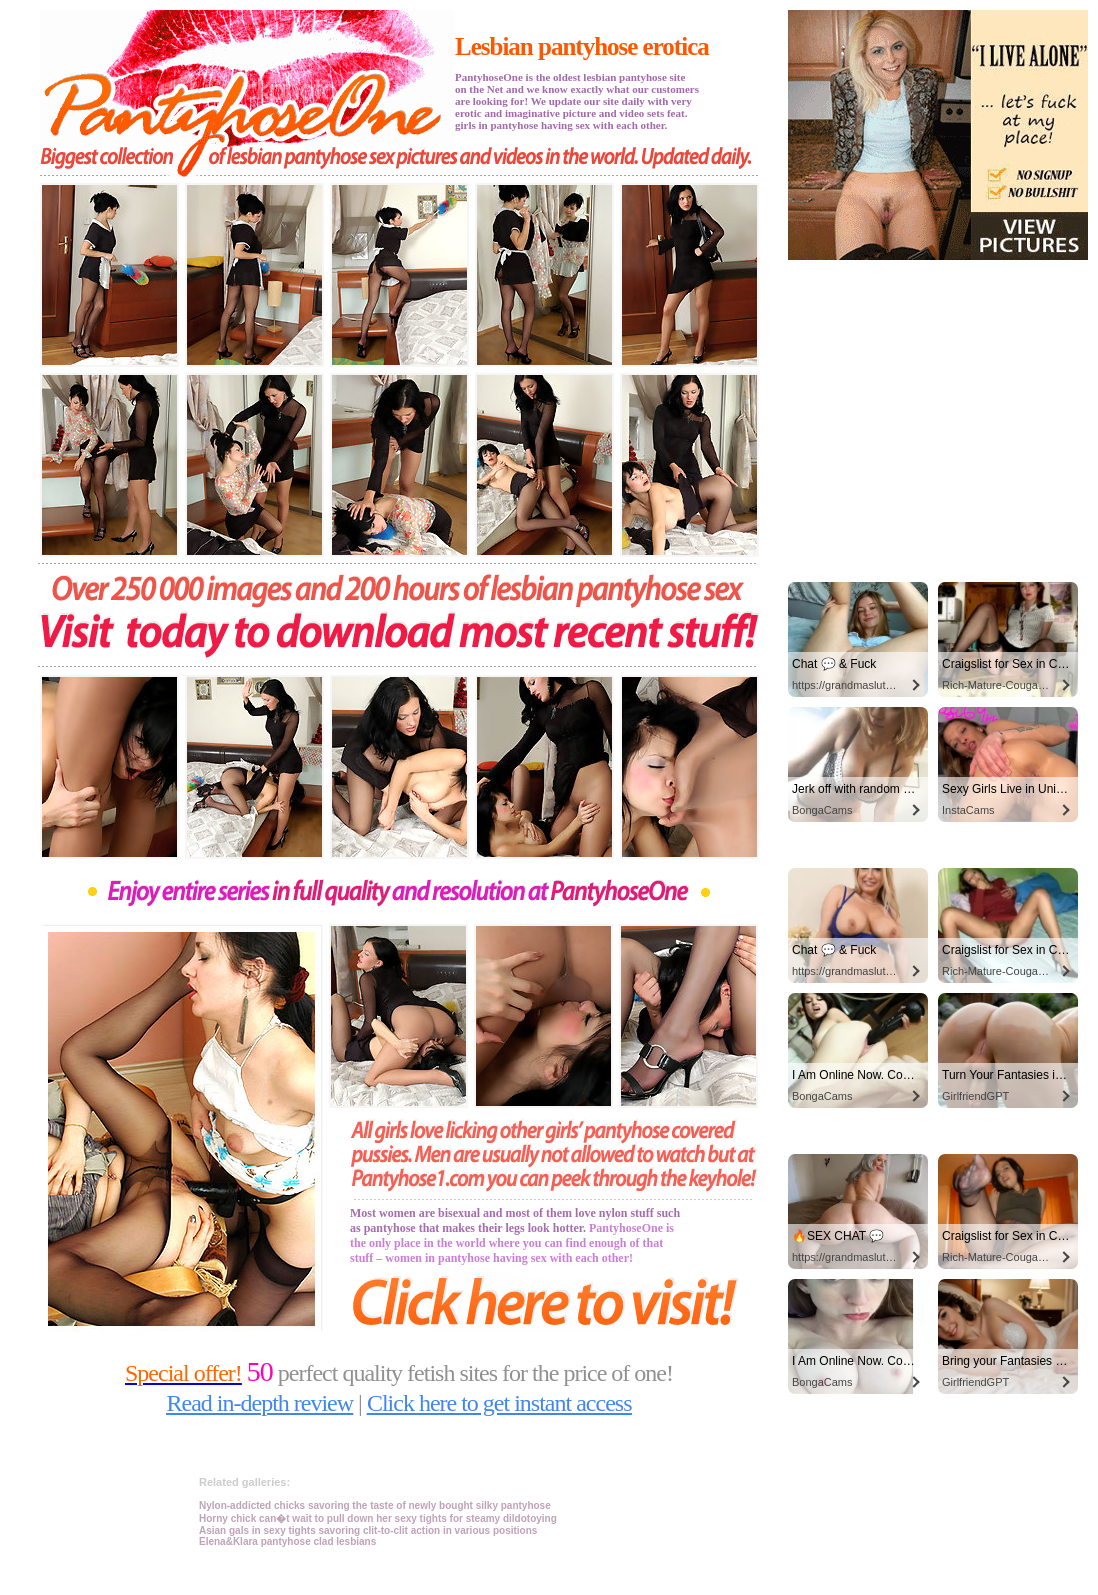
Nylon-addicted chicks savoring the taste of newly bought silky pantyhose (375, 1505)
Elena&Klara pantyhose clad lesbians (287, 1541)
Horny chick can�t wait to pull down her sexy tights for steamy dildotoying (378, 1518)
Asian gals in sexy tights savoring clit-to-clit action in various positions (368, 1530)
